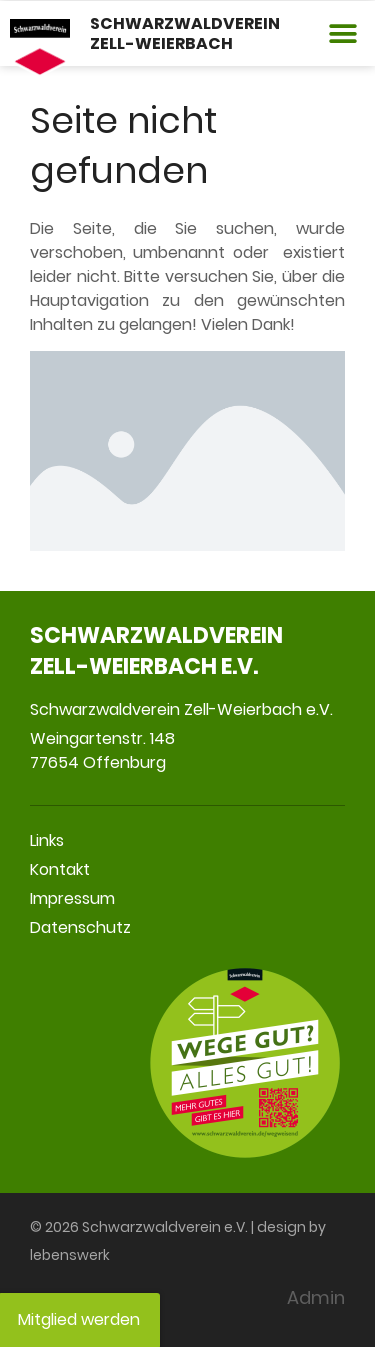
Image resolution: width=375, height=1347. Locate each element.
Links (47, 840)
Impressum (72, 898)
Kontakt (60, 869)
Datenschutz (80, 927)
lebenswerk (70, 1255)
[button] (342, 33)
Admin (316, 1297)
